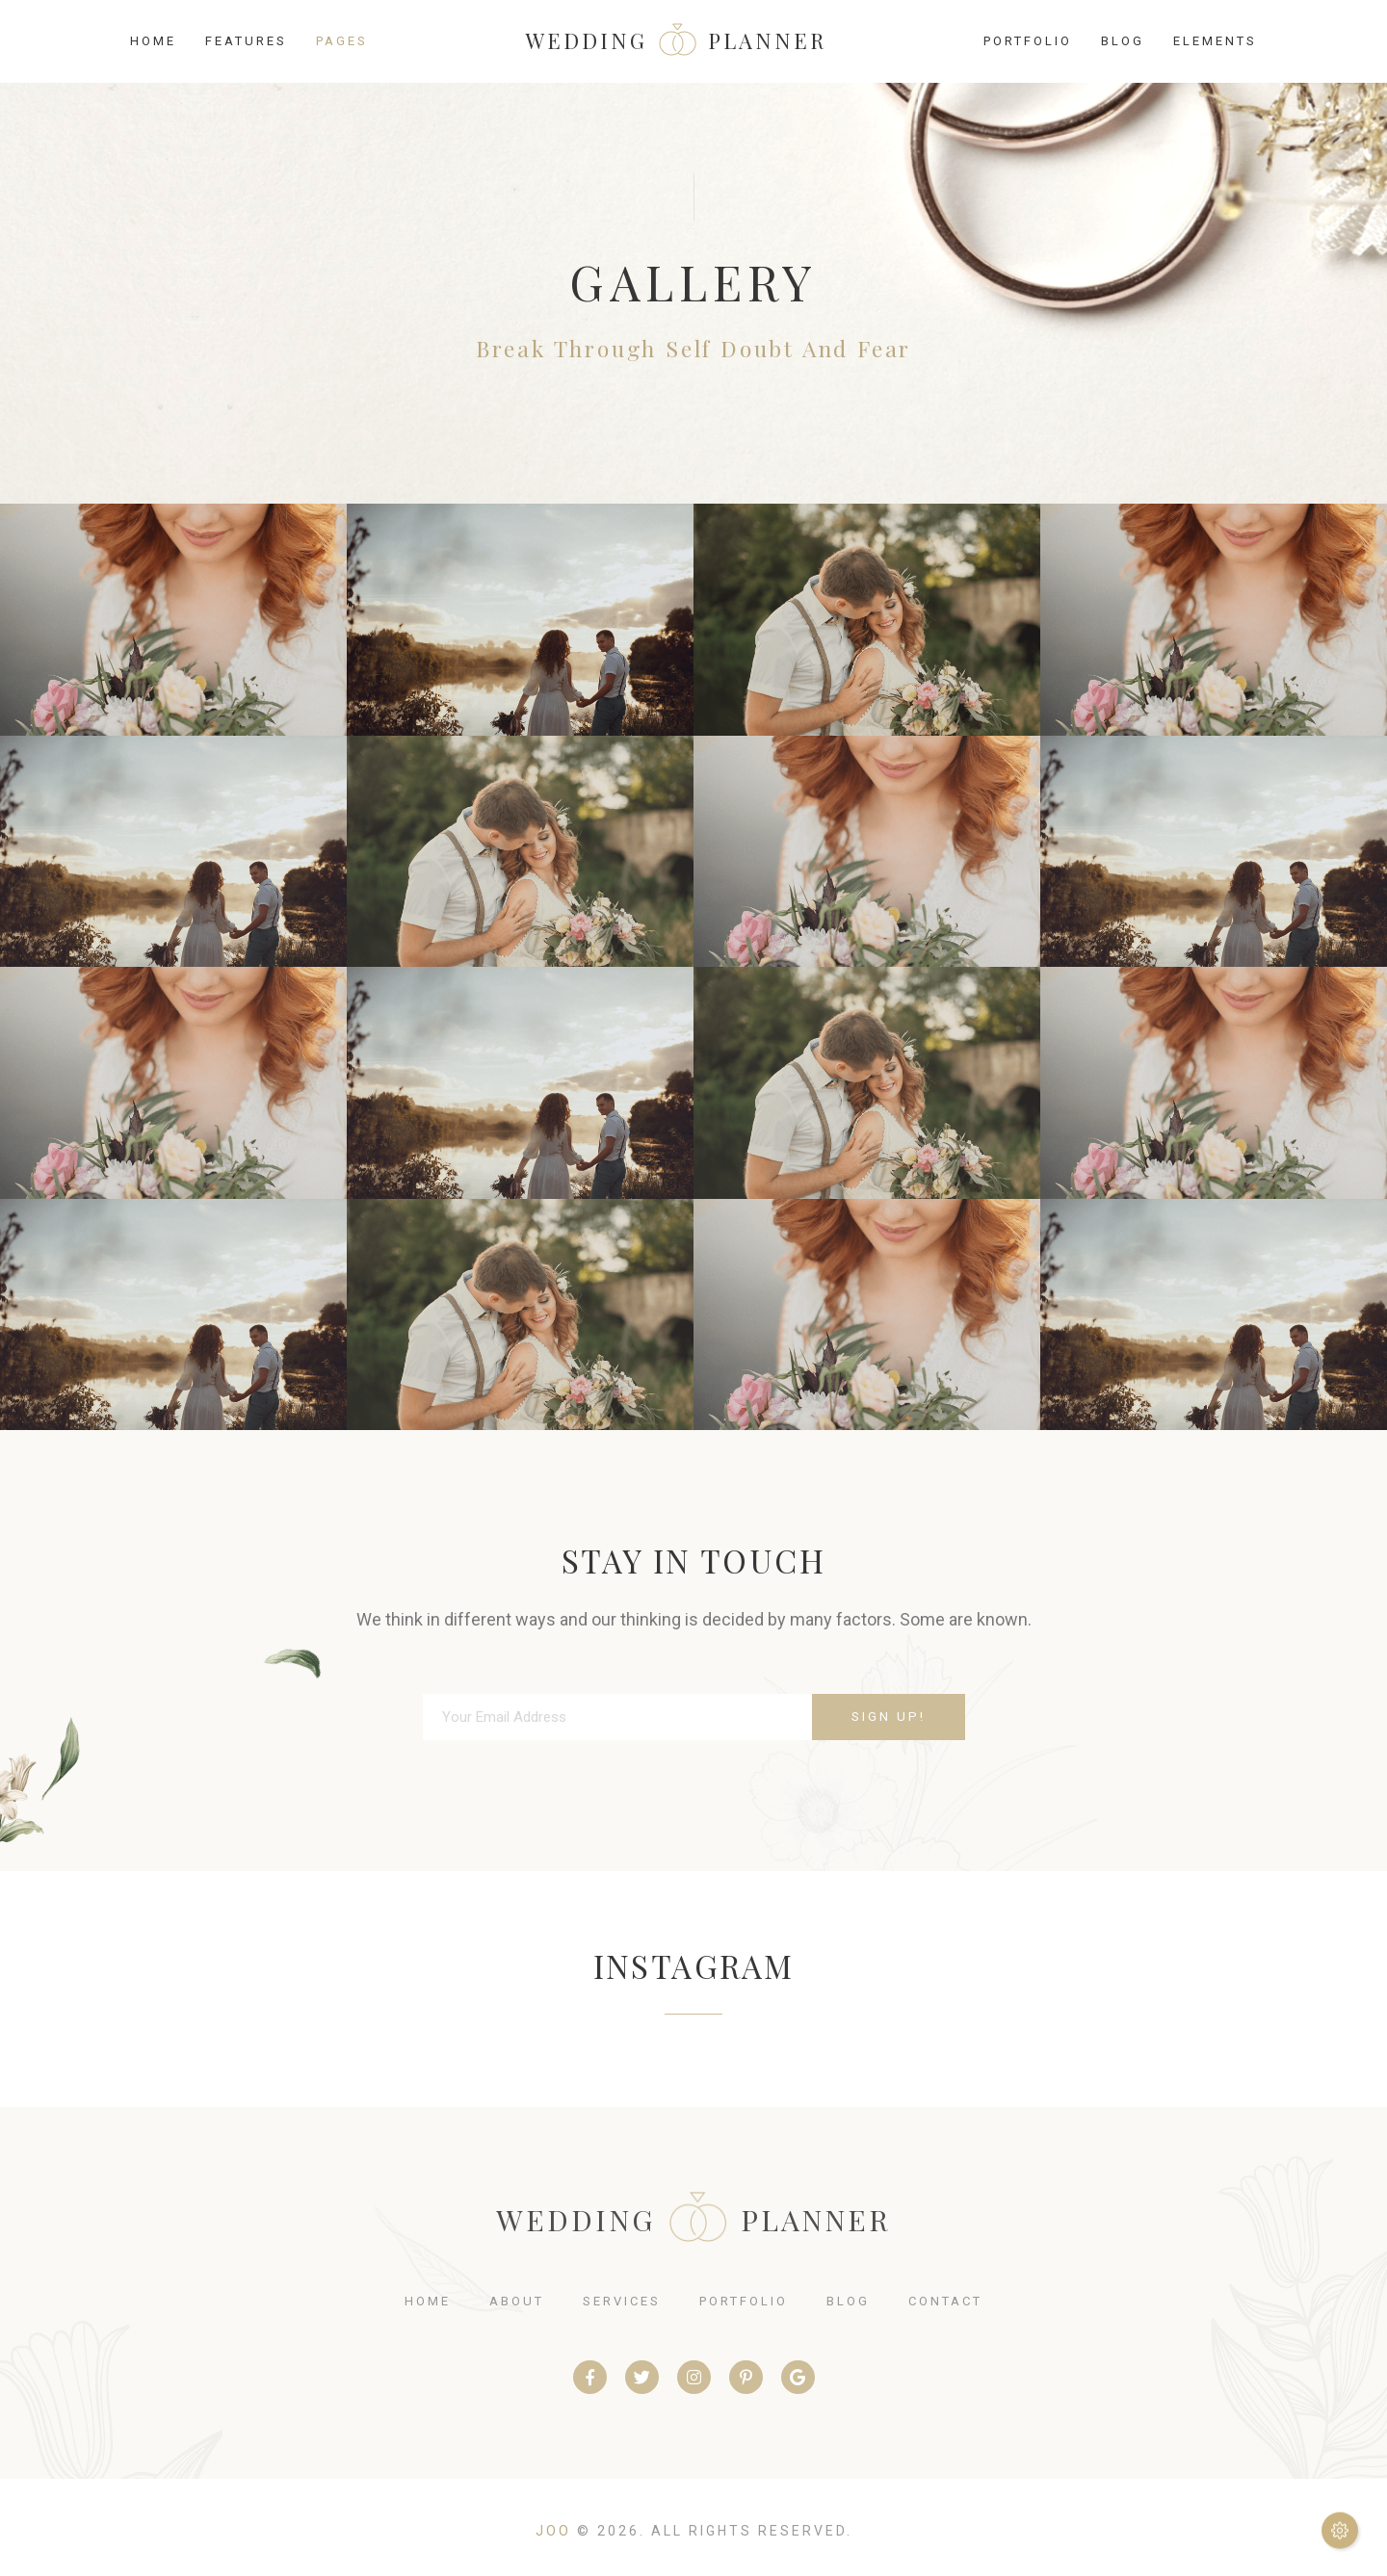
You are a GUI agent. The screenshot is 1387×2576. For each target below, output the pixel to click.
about (516, 2301)
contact (945, 2301)
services (622, 2301)
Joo (553, 2530)
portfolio (743, 2301)
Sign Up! (888, 1716)
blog (848, 2301)
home (428, 2301)
